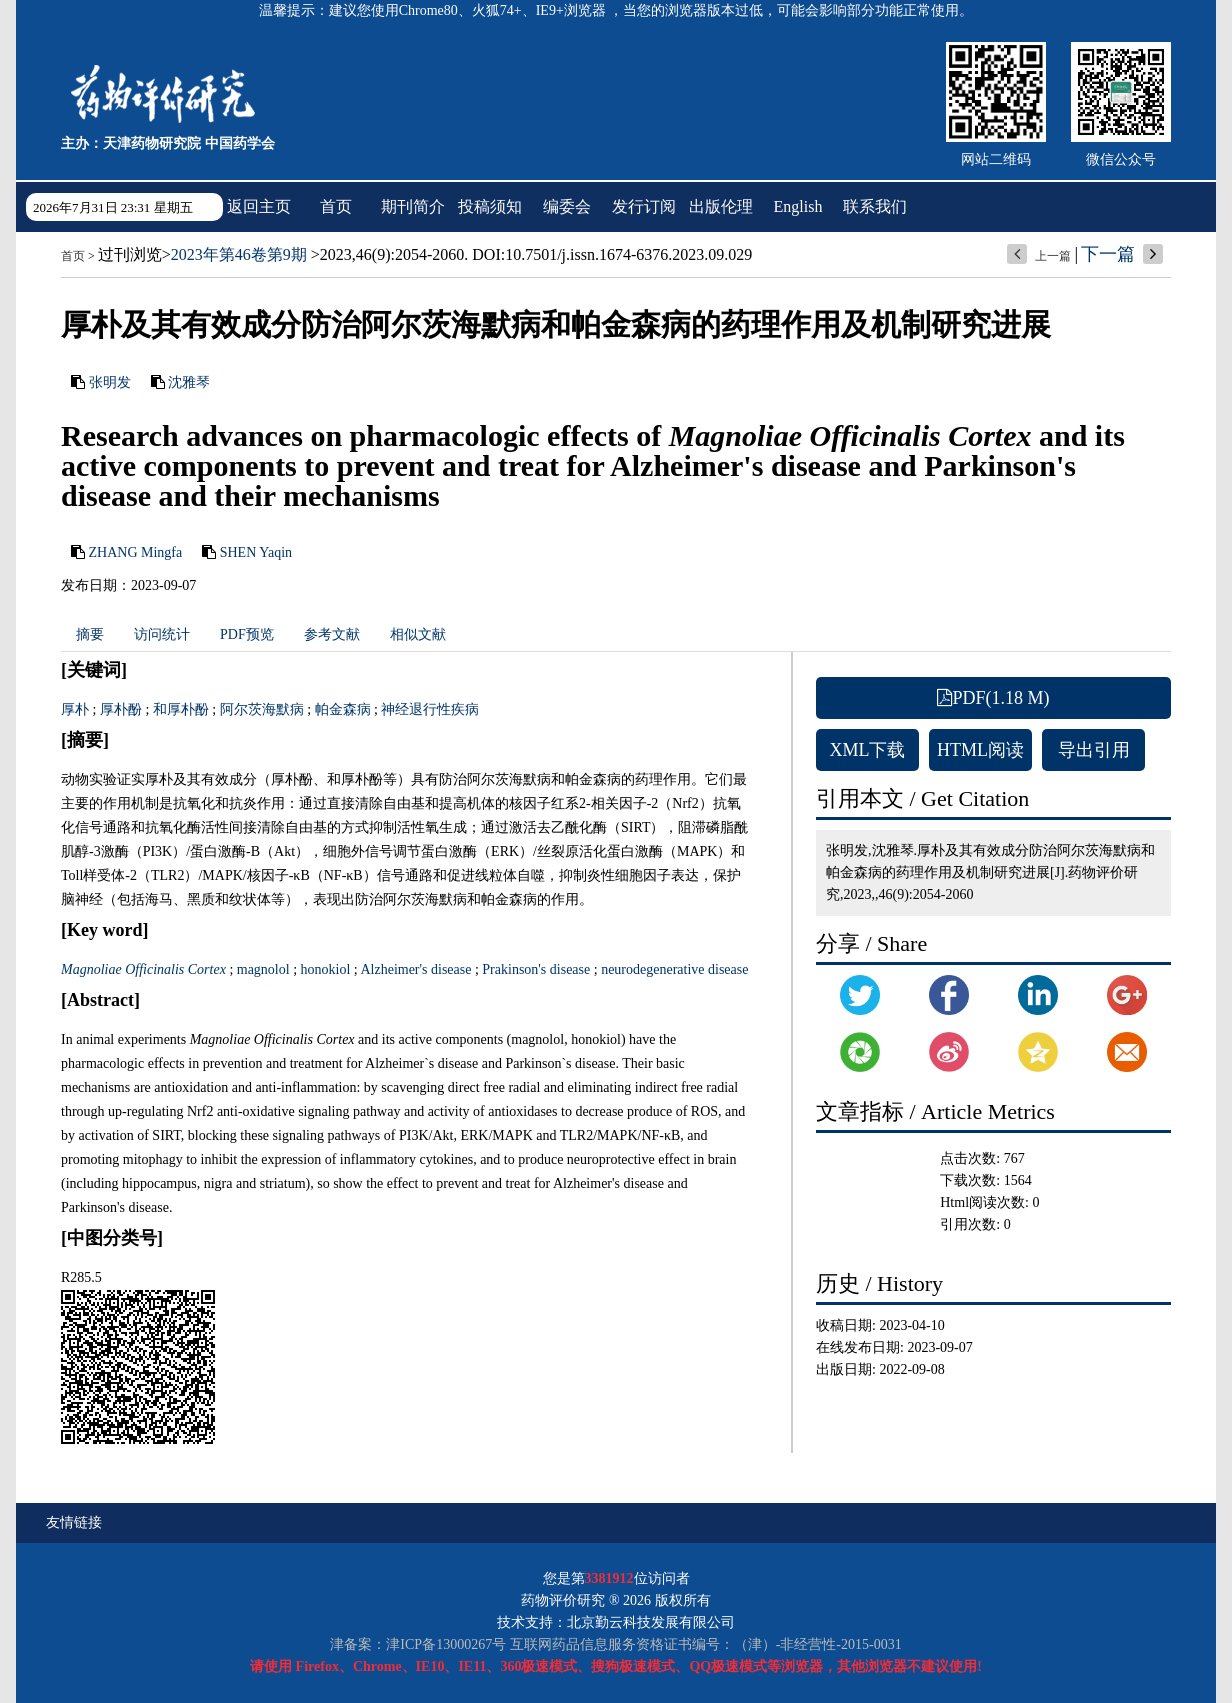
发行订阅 (644, 206)
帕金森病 (343, 709)
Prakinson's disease (536, 969)
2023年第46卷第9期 (239, 254)
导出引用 (1094, 750)
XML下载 (868, 750)
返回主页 (259, 206)
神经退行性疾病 (430, 709)
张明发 (110, 382)
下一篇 (1108, 254)
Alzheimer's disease (415, 969)
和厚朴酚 (181, 709)
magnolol (263, 969)
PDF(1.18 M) (993, 698)
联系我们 (875, 206)
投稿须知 (490, 206)
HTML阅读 (980, 750)
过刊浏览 (130, 254)
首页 (336, 206)
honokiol (326, 969)
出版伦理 (721, 206)
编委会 (567, 206)
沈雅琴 (189, 382)
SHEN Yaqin (256, 552)
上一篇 (1053, 256)
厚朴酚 (121, 709)
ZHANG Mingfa (136, 552)
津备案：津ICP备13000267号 (418, 1644)
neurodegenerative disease (674, 969)
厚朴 (75, 709)
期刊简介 (413, 206)
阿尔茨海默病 (262, 709)
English (798, 206)
